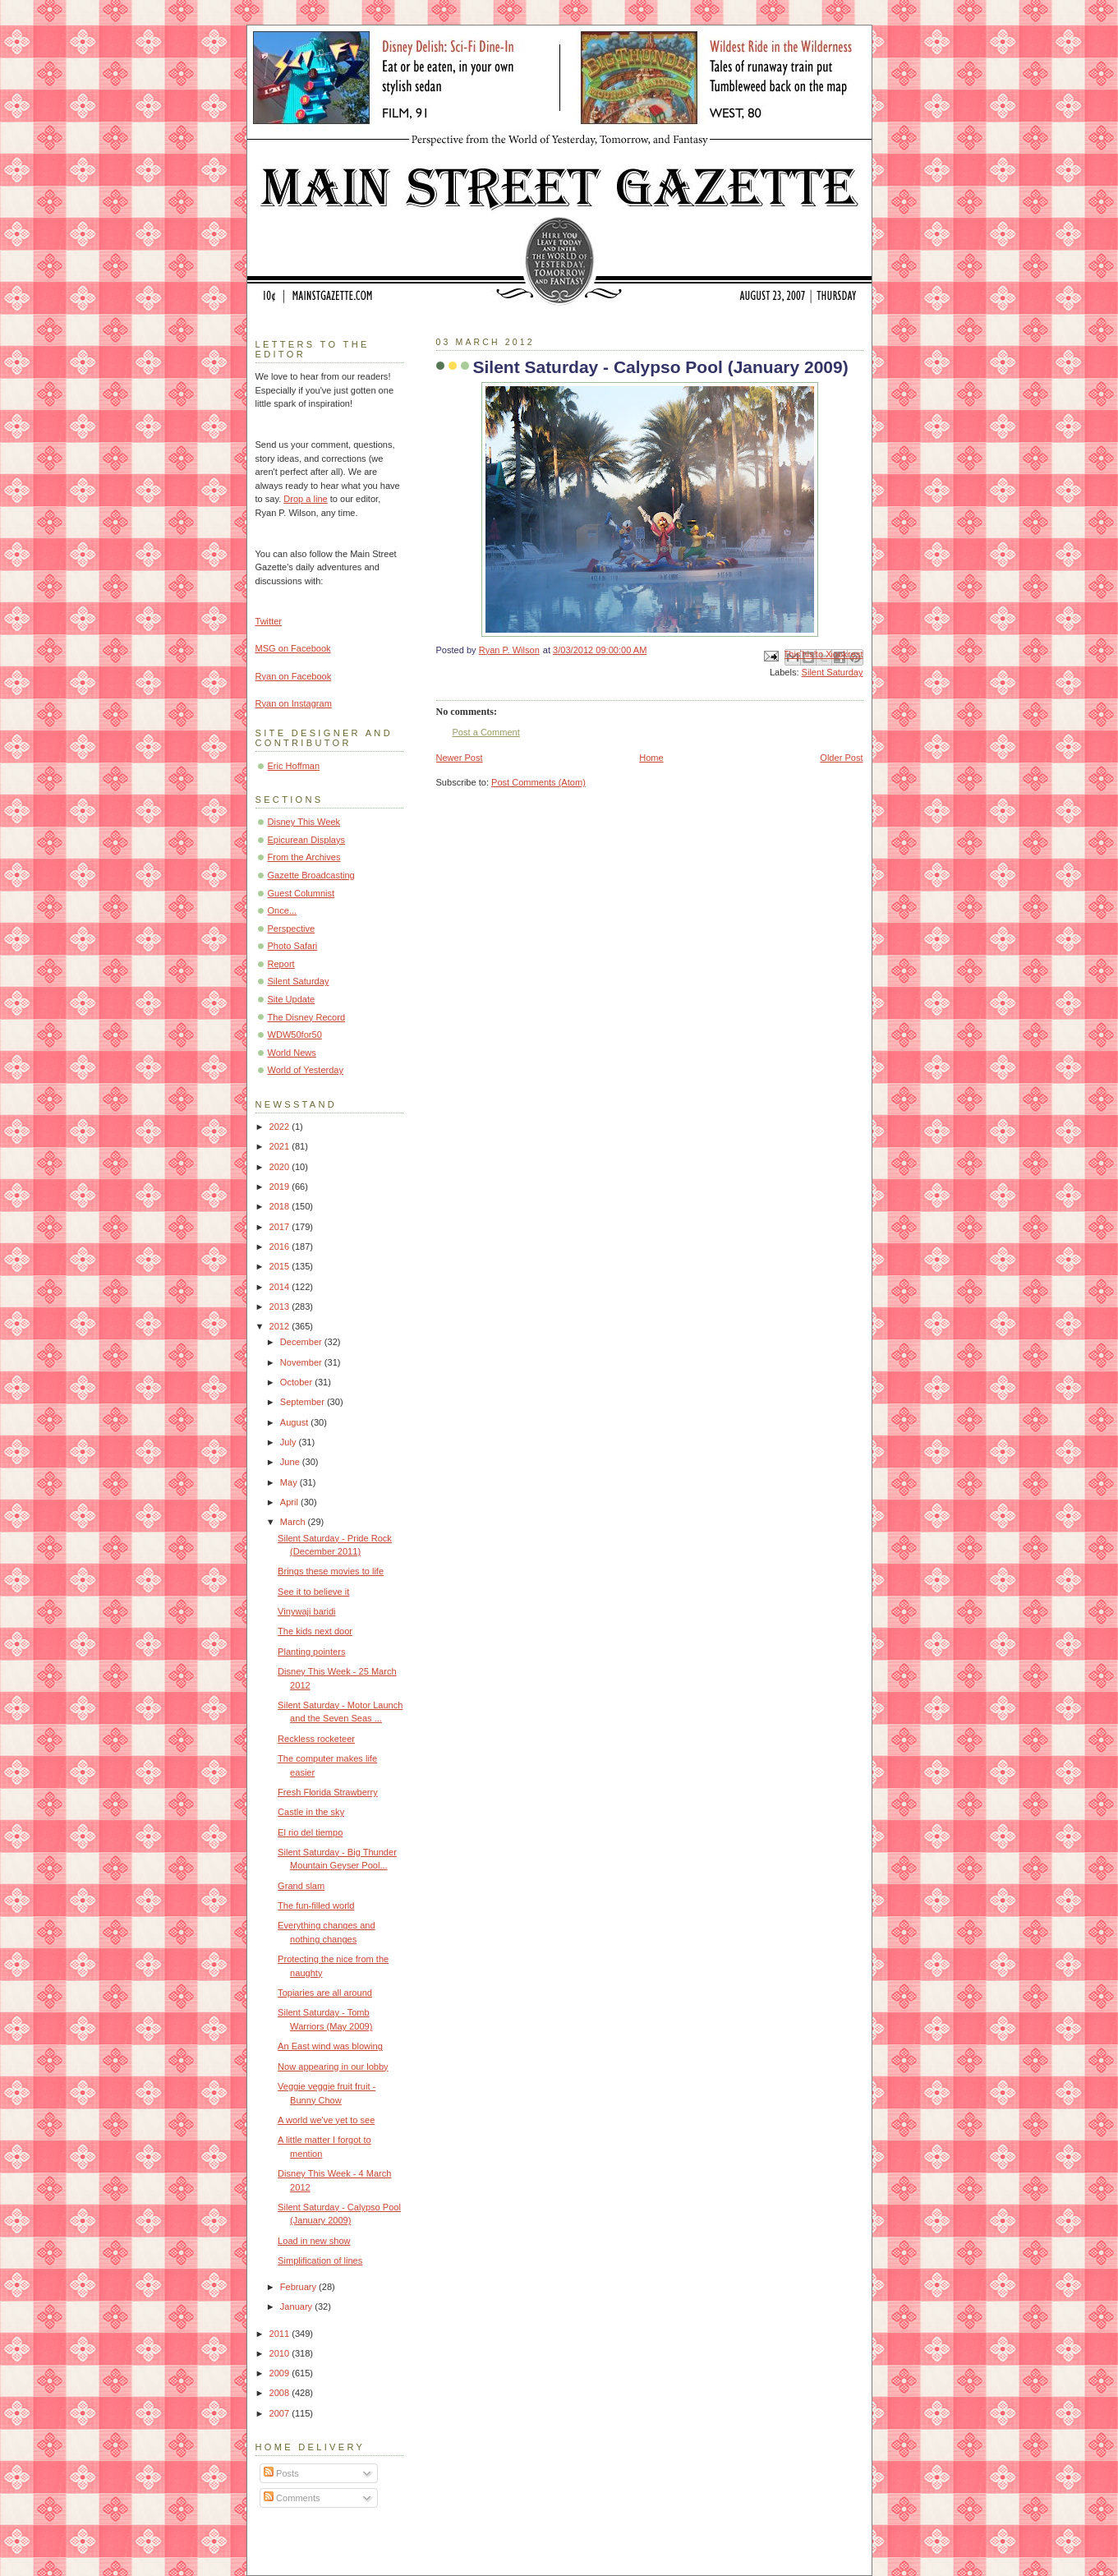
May (290, 1482)
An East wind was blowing (330, 2046)
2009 (280, 2373)
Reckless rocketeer (316, 1739)
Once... (282, 910)
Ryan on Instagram (293, 703)
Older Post (841, 758)
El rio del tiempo (310, 1832)
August (295, 1422)
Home (651, 758)
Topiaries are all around (325, 1993)
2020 (280, 1167)
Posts (281, 2473)
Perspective (291, 928)
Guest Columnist (301, 893)
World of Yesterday (306, 1070)
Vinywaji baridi (306, 1611)
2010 (280, 2353)
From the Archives (304, 857)
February (299, 2287)
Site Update (291, 999)
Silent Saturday (832, 672)
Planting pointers (311, 1652)
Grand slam (301, 1886)
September (303, 1402)
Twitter (269, 621)
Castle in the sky (311, 1812)
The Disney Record (307, 1017)
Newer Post (459, 758)
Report (281, 964)
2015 (280, 1266)
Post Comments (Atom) (538, 782)
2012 (280, 1326)
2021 (280, 1146)
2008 (280, 2393)
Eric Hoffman (294, 766)
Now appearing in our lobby (333, 2066)
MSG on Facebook (293, 648)
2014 (280, 1287)
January (297, 2306)
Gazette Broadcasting (311, 875)
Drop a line (305, 499)
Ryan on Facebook (293, 676)
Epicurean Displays (307, 840)
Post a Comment (486, 732)
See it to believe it (313, 1592)
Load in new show (314, 2241)
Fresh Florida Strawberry (328, 1792)
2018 (280, 1206)
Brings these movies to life (331, 1571)
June (291, 1462)
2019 (280, 1186)
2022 (280, 1126)
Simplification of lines (320, 2260)
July (289, 1442)
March (294, 1522)
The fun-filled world (316, 1905)
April (290, 1502)
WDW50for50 (295, 1034)
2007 (280, 2413)
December (302, 1342)
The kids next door (315, 1631)
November (302, 1362)
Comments (292, 2498)
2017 (280, 1227)
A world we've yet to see (326, 2120)
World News (292, 1053)
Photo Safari (293, 946)
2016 (280, 1246)
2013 (280, 1306)
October (297, 1382)
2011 (280, 2334)
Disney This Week (304, 822)
